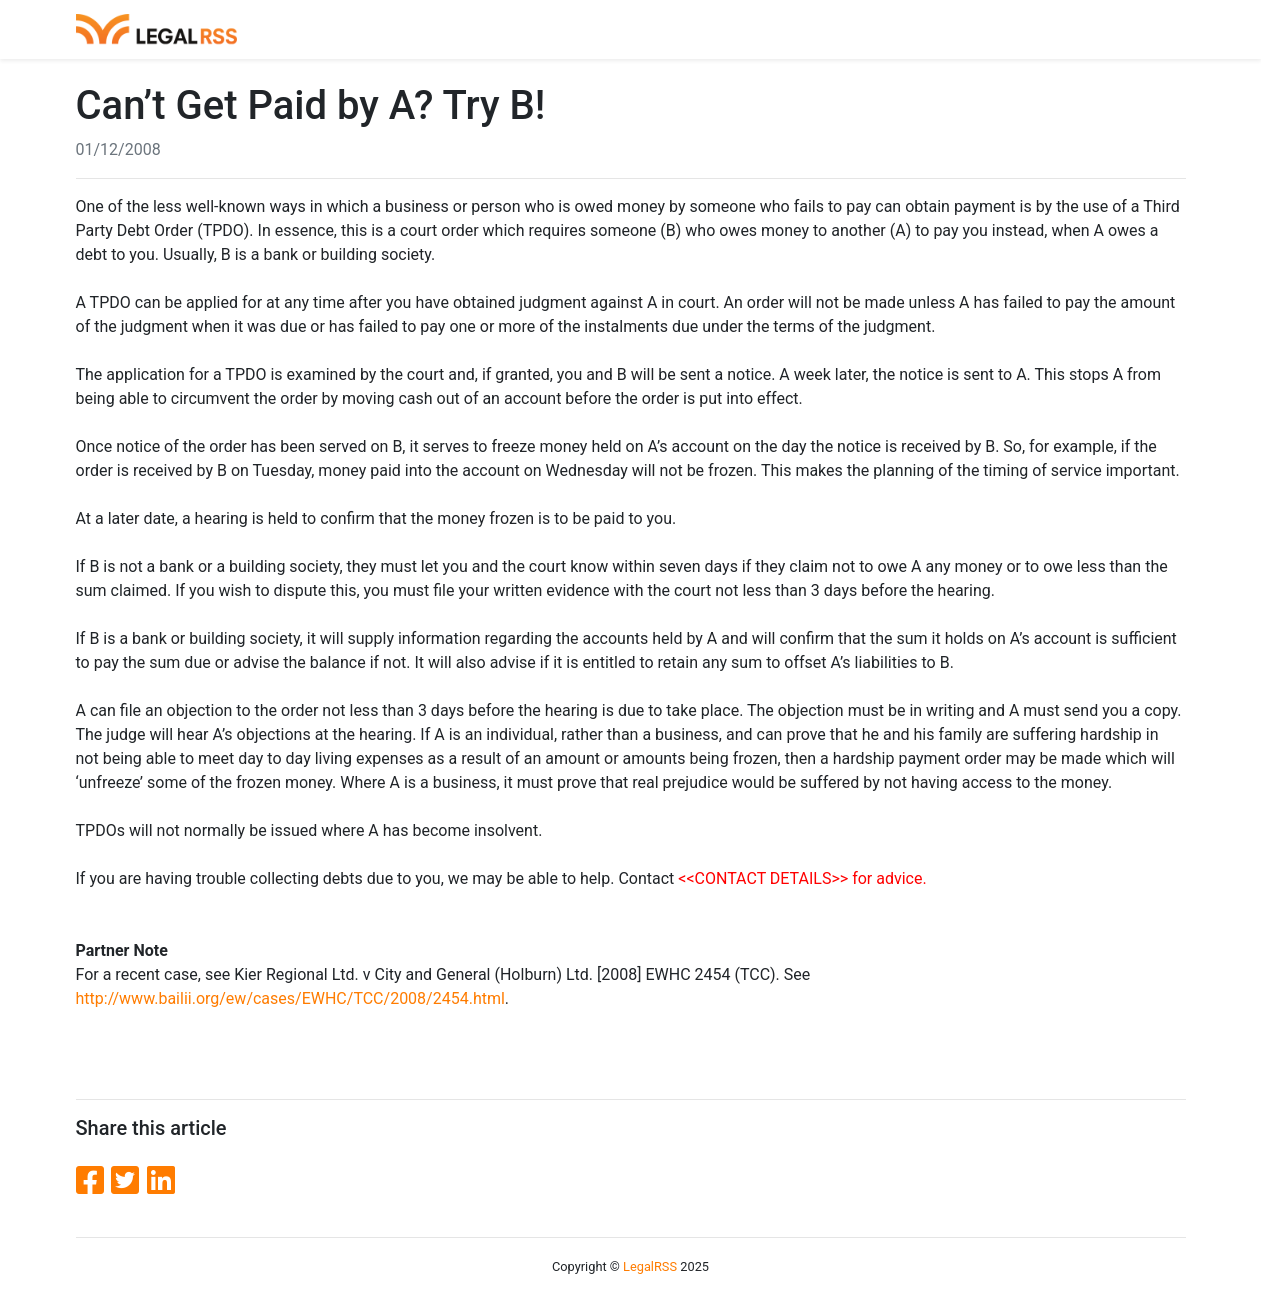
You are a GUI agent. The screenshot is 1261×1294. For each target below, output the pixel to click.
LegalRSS (650, 1266)
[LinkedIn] (161, 1181)
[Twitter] (129, 1181)
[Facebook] (94, 1181)
